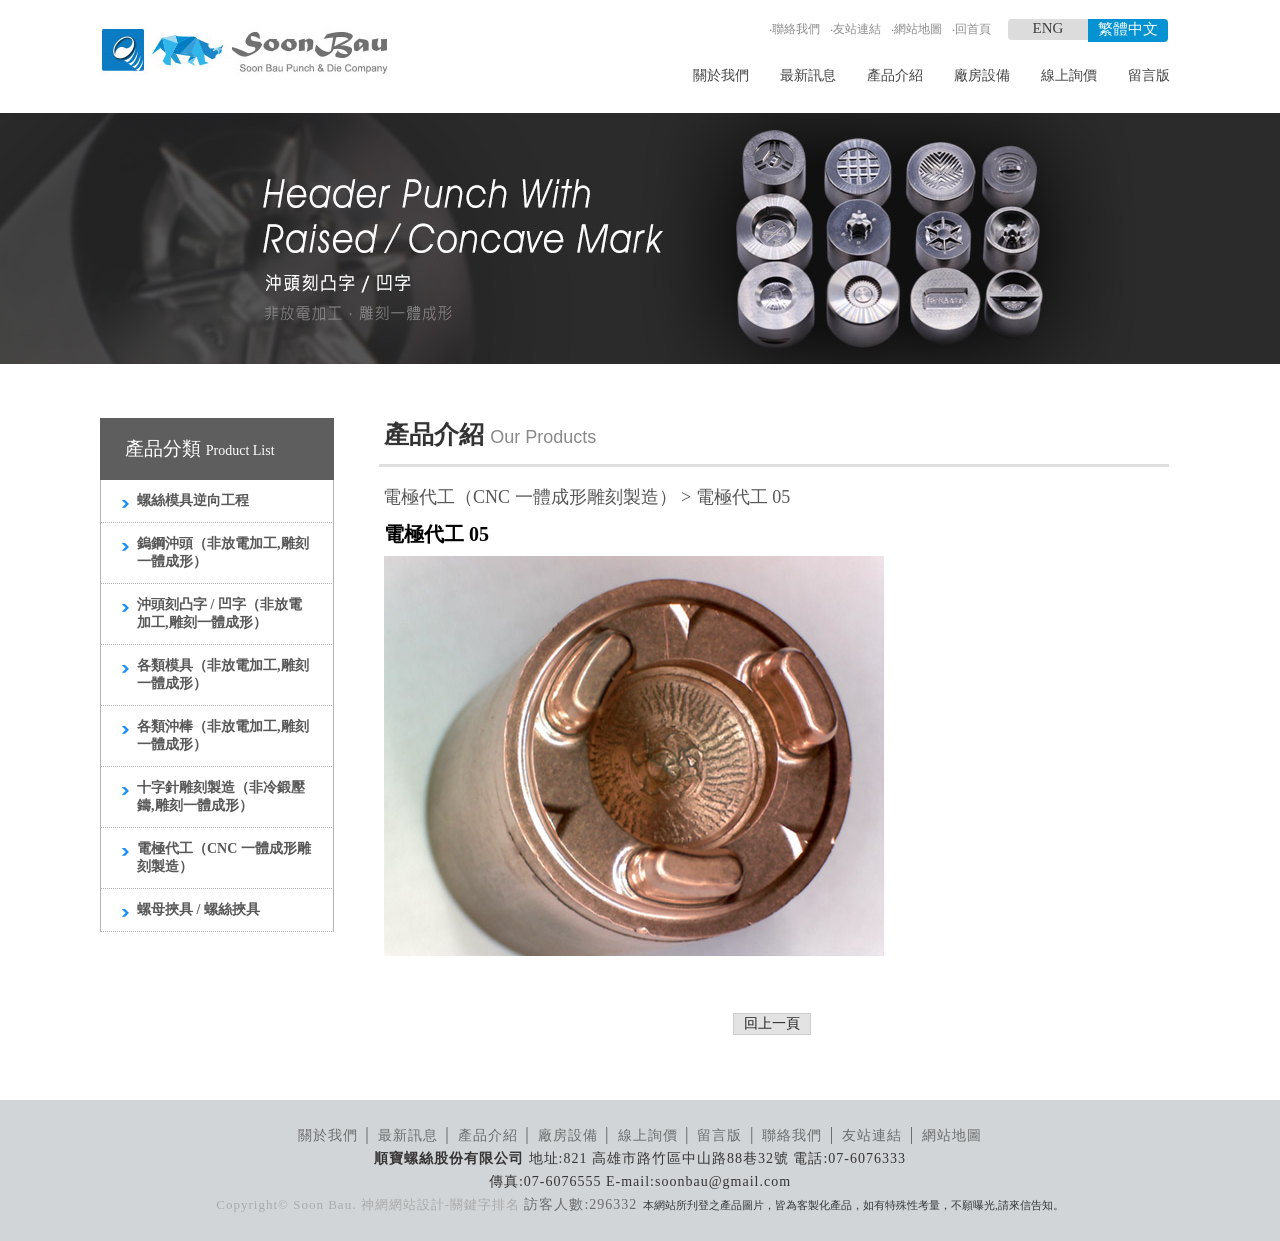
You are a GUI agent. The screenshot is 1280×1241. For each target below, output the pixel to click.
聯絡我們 (796, 29)
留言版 (1149, 75)
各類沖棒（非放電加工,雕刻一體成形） (223, 735)
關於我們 (721, 75)
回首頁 (973, 29)
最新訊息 (808, 75)
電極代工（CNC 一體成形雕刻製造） (224, 857)
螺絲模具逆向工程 (193, 500)
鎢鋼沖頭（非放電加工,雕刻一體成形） (223, 552)
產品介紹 (895, 75)
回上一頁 (772, 1023)
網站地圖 (918, 29)
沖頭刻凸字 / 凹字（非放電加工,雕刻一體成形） (219, 613)
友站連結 (857, 29)
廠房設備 (982, 75)
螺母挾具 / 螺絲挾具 (198, 909)
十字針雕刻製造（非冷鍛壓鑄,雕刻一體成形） (221, 796)
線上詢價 (1069, 75)
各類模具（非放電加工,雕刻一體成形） (223, 674)
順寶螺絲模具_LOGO (244, 52)
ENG (1048, 28)
